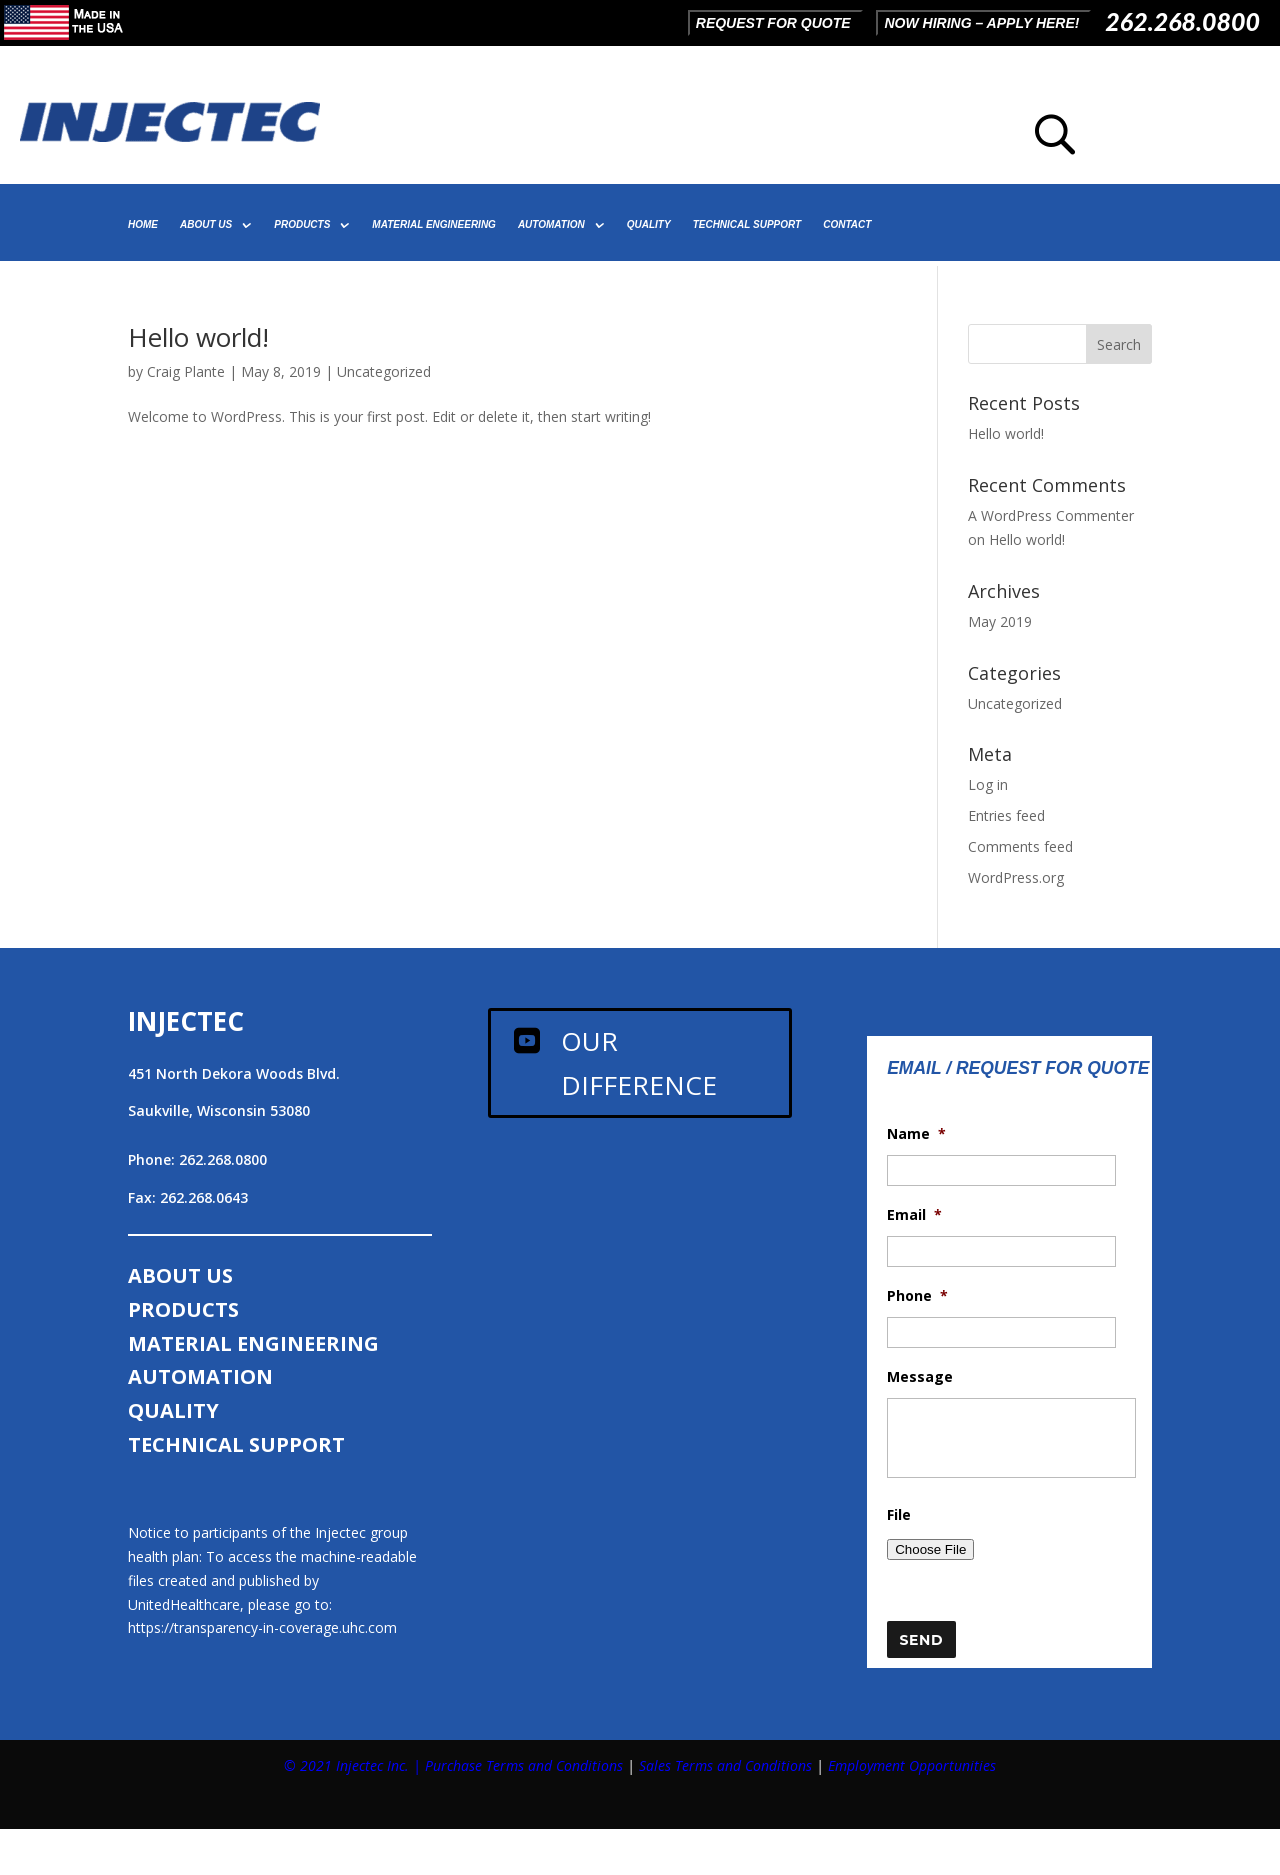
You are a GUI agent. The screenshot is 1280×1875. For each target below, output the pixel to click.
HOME (143, 224)
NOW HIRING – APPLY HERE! (981, 23)
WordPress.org (1016, 877)
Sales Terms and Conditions (725, 1765)
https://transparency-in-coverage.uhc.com (262, 1627)
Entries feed (1006, 815)
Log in (988, 784)
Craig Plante (186, 371)
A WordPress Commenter (1051, 515)
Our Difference (639, 1063)
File (899, 1515)
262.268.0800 (1182, 21)
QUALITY (649, 224)
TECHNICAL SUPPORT (747, 224)
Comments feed (1020, 846)
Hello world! (198, 337)
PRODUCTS (302, 224)
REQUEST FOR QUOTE (773, 23)
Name (916, 1134)
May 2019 (1000, 621)
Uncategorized (384, 371)
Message (920, 1377)
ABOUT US (206, 224)
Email (914, 1215)
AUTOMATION (551, 224)
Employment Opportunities (912, 1765)
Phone (917, 1296)
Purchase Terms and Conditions (524, 1765)
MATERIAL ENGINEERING (434, 224)
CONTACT (847, 224)
